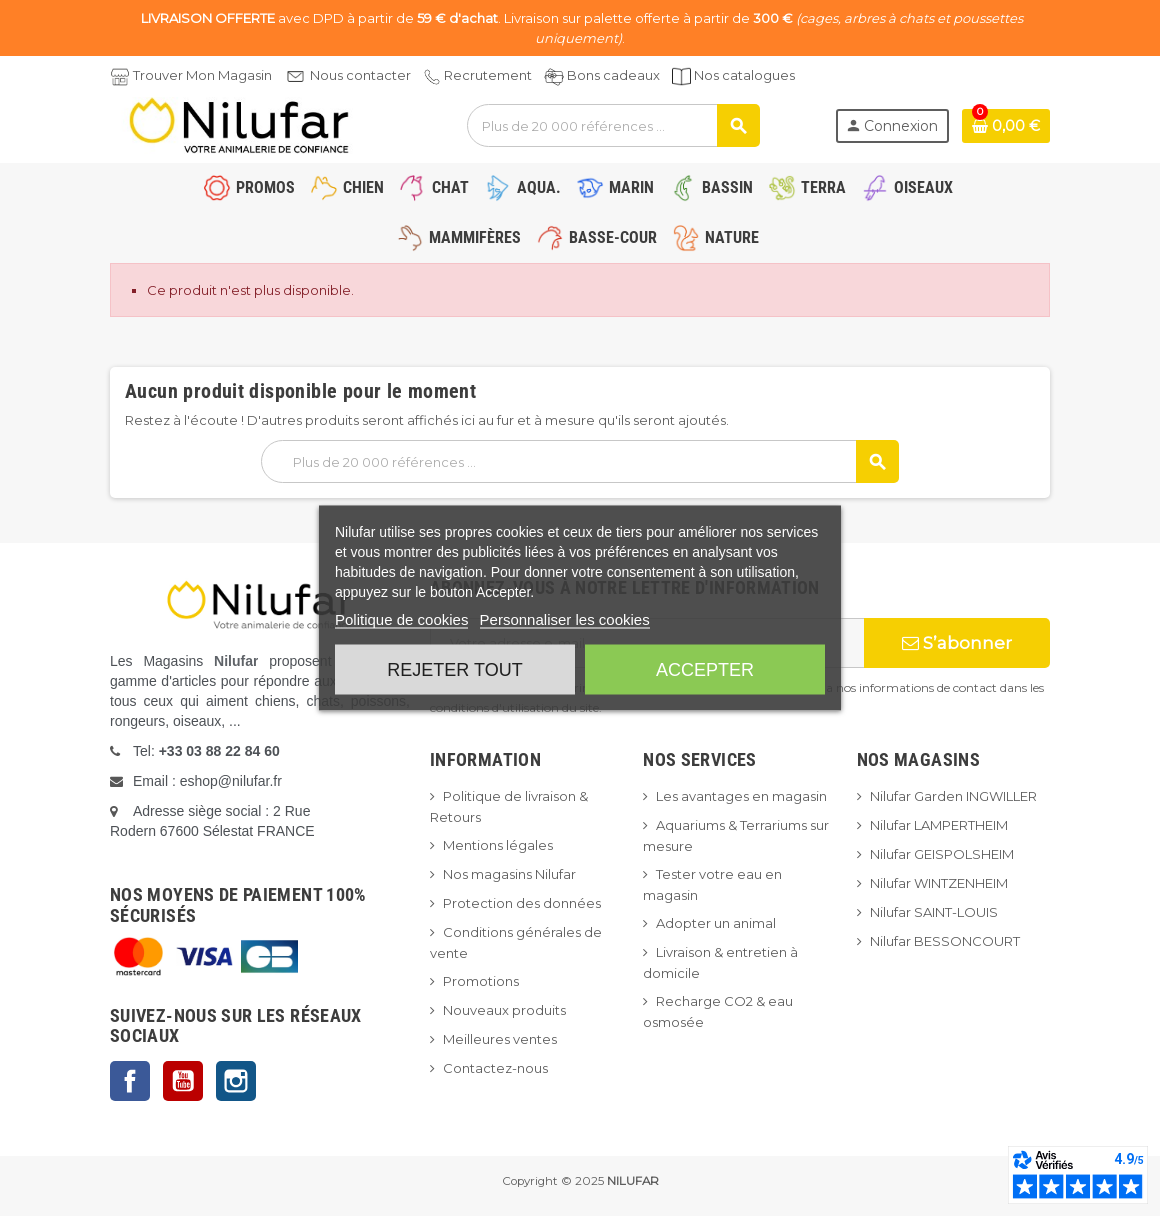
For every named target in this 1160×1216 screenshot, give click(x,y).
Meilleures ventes (500, 1039)
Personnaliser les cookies (565, 619)
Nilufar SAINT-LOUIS (934, 912)
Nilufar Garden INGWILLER (953, 796)
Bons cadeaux (613, 75)
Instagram (236, 1081)
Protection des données (522, 903)
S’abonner (957, 643)
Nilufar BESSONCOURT (945, 941)
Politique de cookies (401, 619)
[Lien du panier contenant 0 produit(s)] (1006, 126)
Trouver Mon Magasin (202, 75)
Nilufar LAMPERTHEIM (939, 825)
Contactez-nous (495, 1068)
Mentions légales (498, 845)
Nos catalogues (744, 75)
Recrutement (488, 75)
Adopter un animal (716, 923)
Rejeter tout (454, 670)
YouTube (183, 1081)
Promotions (481, 981)
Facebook (130, 1081)
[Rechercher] (613, 125)
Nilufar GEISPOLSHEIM (942, 854)
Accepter (705, 670)
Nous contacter (360, 75)
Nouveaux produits (504, 1010)
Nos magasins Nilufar (509, 874)
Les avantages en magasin (741, 796)
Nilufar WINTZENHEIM (939, 883)
